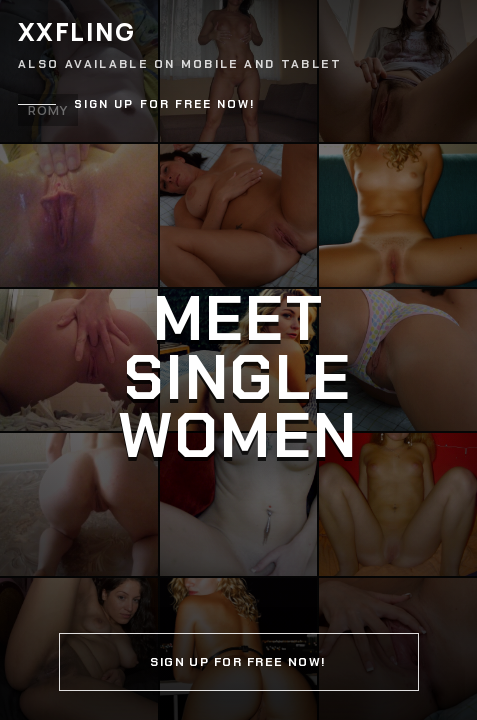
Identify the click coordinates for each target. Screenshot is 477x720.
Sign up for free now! (165, 104)
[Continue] (238, 360)
